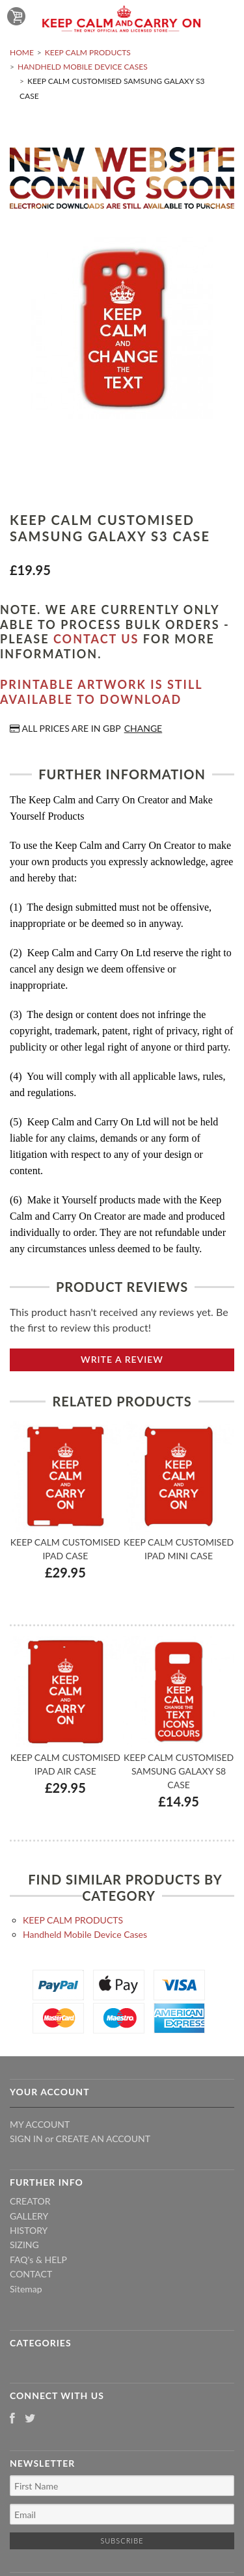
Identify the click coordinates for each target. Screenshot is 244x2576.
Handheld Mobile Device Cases (83, 67)
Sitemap (26, 2288)
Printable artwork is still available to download (101, 691)
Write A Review (122, 1359)
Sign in (26, 2138)
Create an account (103, 2138)
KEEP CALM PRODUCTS (88, 52)
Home (22, 52)
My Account (40, 2124)
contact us (96, 639)
